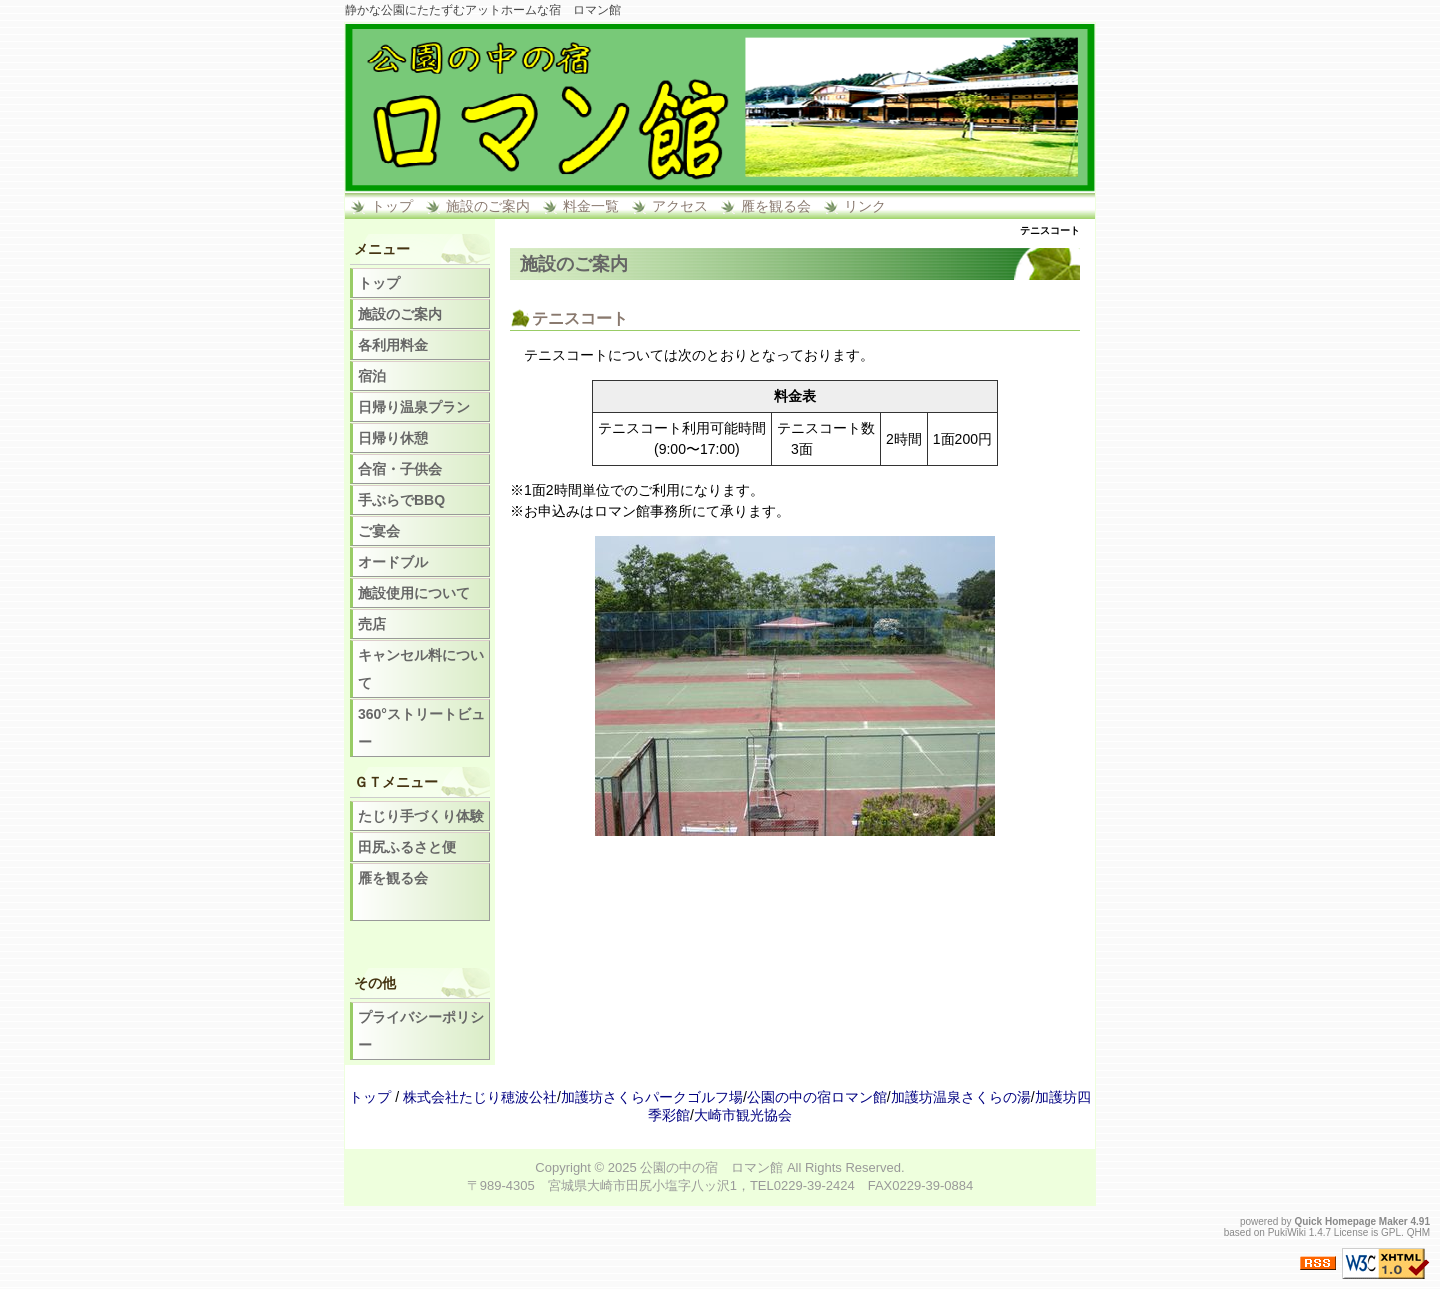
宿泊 (372, 376)
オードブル (393, 562)
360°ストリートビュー (421, 728)
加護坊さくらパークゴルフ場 (652, 1097)
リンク (865, 206)
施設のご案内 (488, 206)
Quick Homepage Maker (1350, 1221)
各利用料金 (393, 345)
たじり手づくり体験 (421, 816)
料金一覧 (591, 206)
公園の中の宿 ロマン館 (711, 1167)
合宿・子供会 (400, 469)
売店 (372, 624)
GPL (1391, 1232)
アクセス (680, 206)
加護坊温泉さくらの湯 (961, 1097)
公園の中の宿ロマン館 (817, 1097)
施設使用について (414, 593)
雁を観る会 (776, 206)
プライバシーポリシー (421, 1031)
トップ (392, 206)
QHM (1418, 1232)
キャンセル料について (421, 669)
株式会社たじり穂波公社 (480, 1097)
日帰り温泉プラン (414, 407)
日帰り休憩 (393, 438)
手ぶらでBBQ (401, 500)
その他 (375, 983)
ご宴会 (379, 531)
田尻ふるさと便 (407, 847)
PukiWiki (1287, 1232)
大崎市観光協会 (743, 1115)
